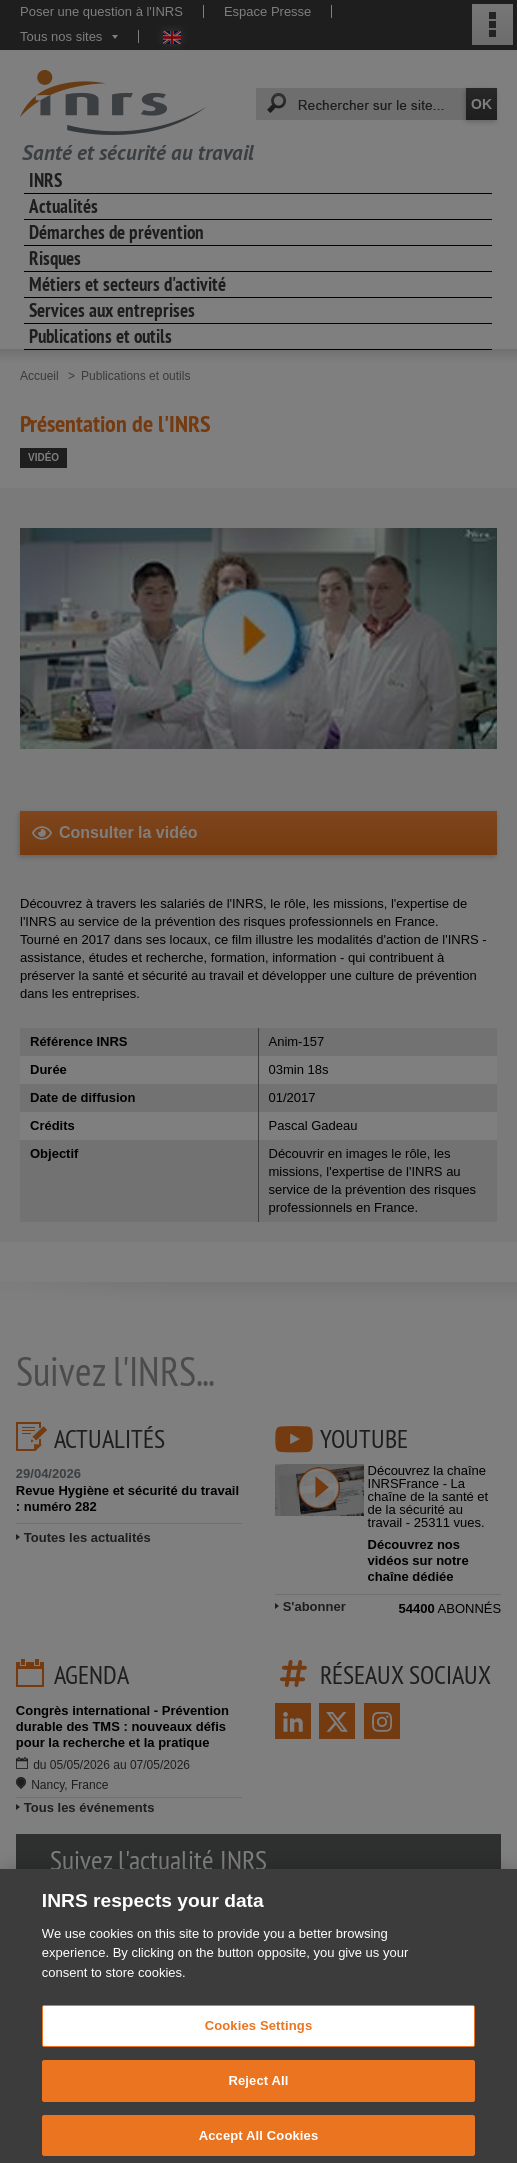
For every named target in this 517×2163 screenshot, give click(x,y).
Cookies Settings (259, 2040)
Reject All (258, 2095)
